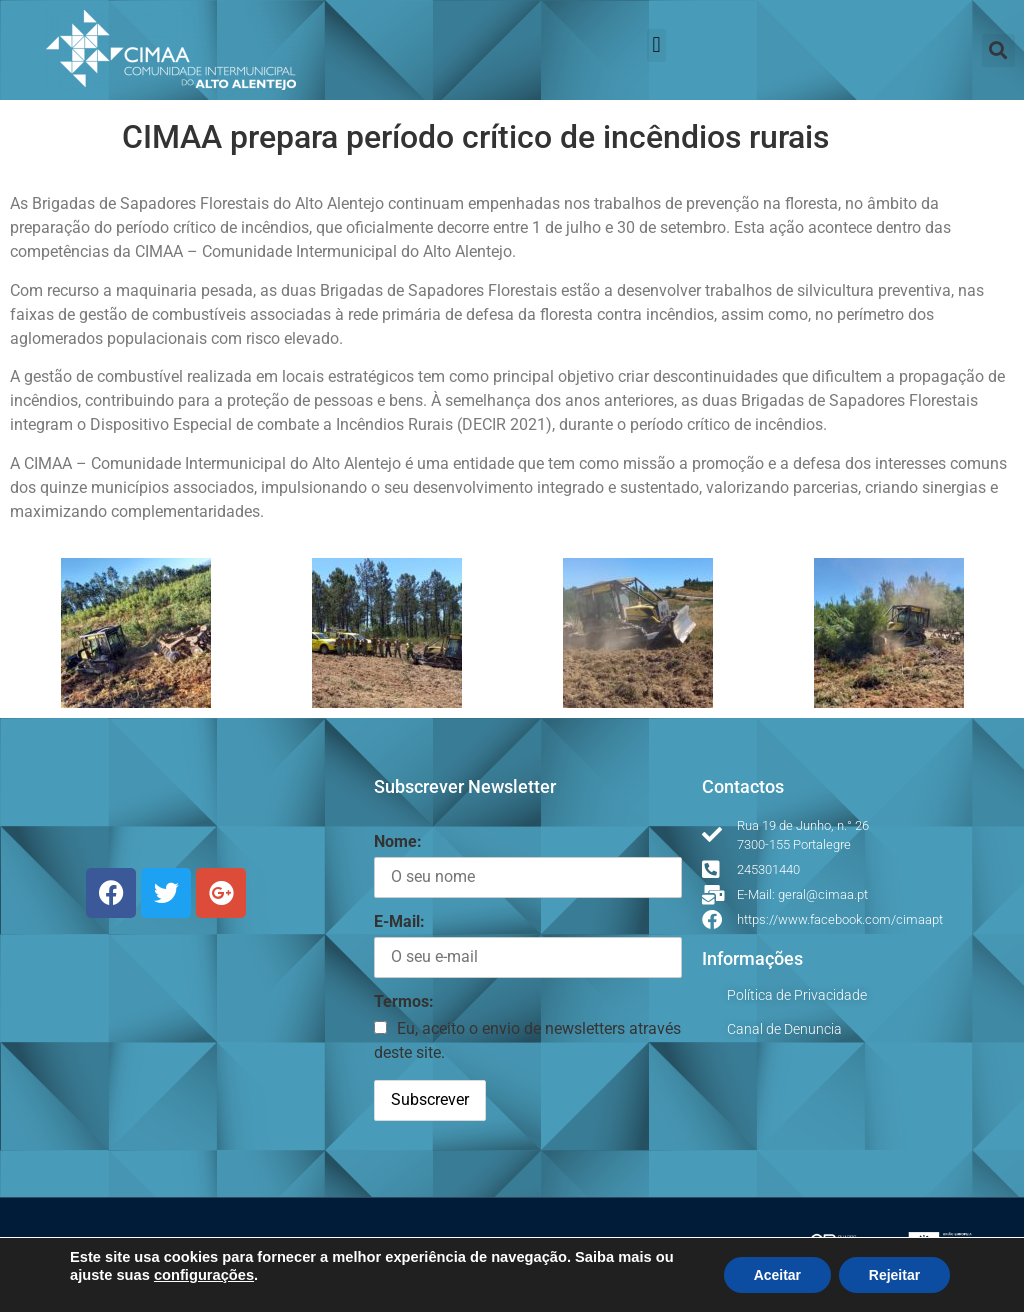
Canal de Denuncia (784, 1029)
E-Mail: (399, 921)
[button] (656, 45)
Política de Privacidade (797, 995)
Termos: (404, 1001)
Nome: (398, 841)
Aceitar (776, 1275)
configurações (204, 1275)
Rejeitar (894, 1275)
